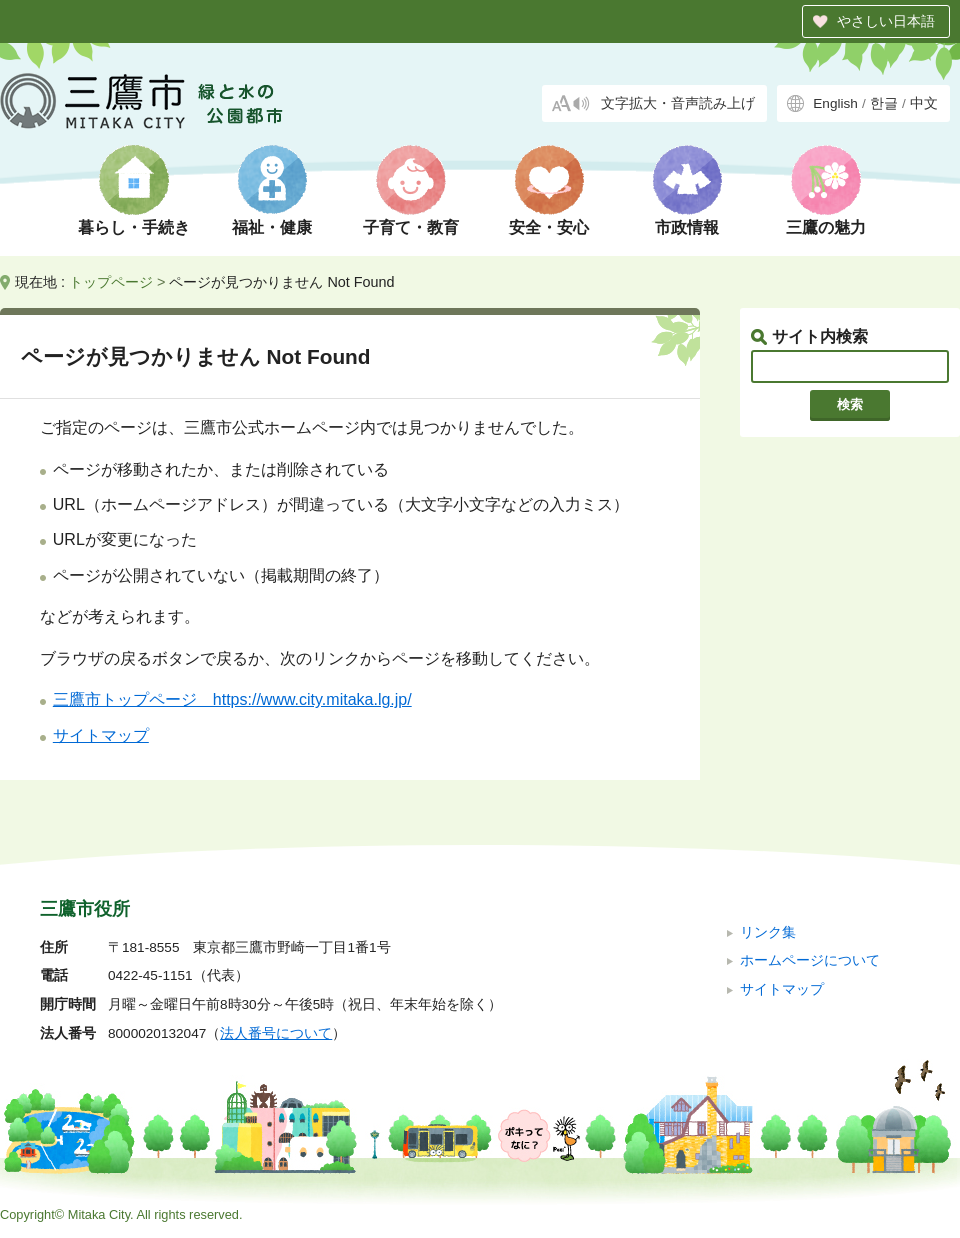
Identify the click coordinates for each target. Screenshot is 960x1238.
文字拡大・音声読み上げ (678, 103)
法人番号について (276, 1033)
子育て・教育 (411, 227)
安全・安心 (549, 227)
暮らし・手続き (134, 227)
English (835, 103)
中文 (924, 103)
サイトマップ (101, 735)
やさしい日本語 (886, 21)
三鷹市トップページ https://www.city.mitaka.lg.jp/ (232, 699)
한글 (884, 103)
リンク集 (768, 932)
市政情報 (687, 227)
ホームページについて (810, 960)
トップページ (111, 282)
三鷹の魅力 (826, 227)
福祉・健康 (272, 227)
